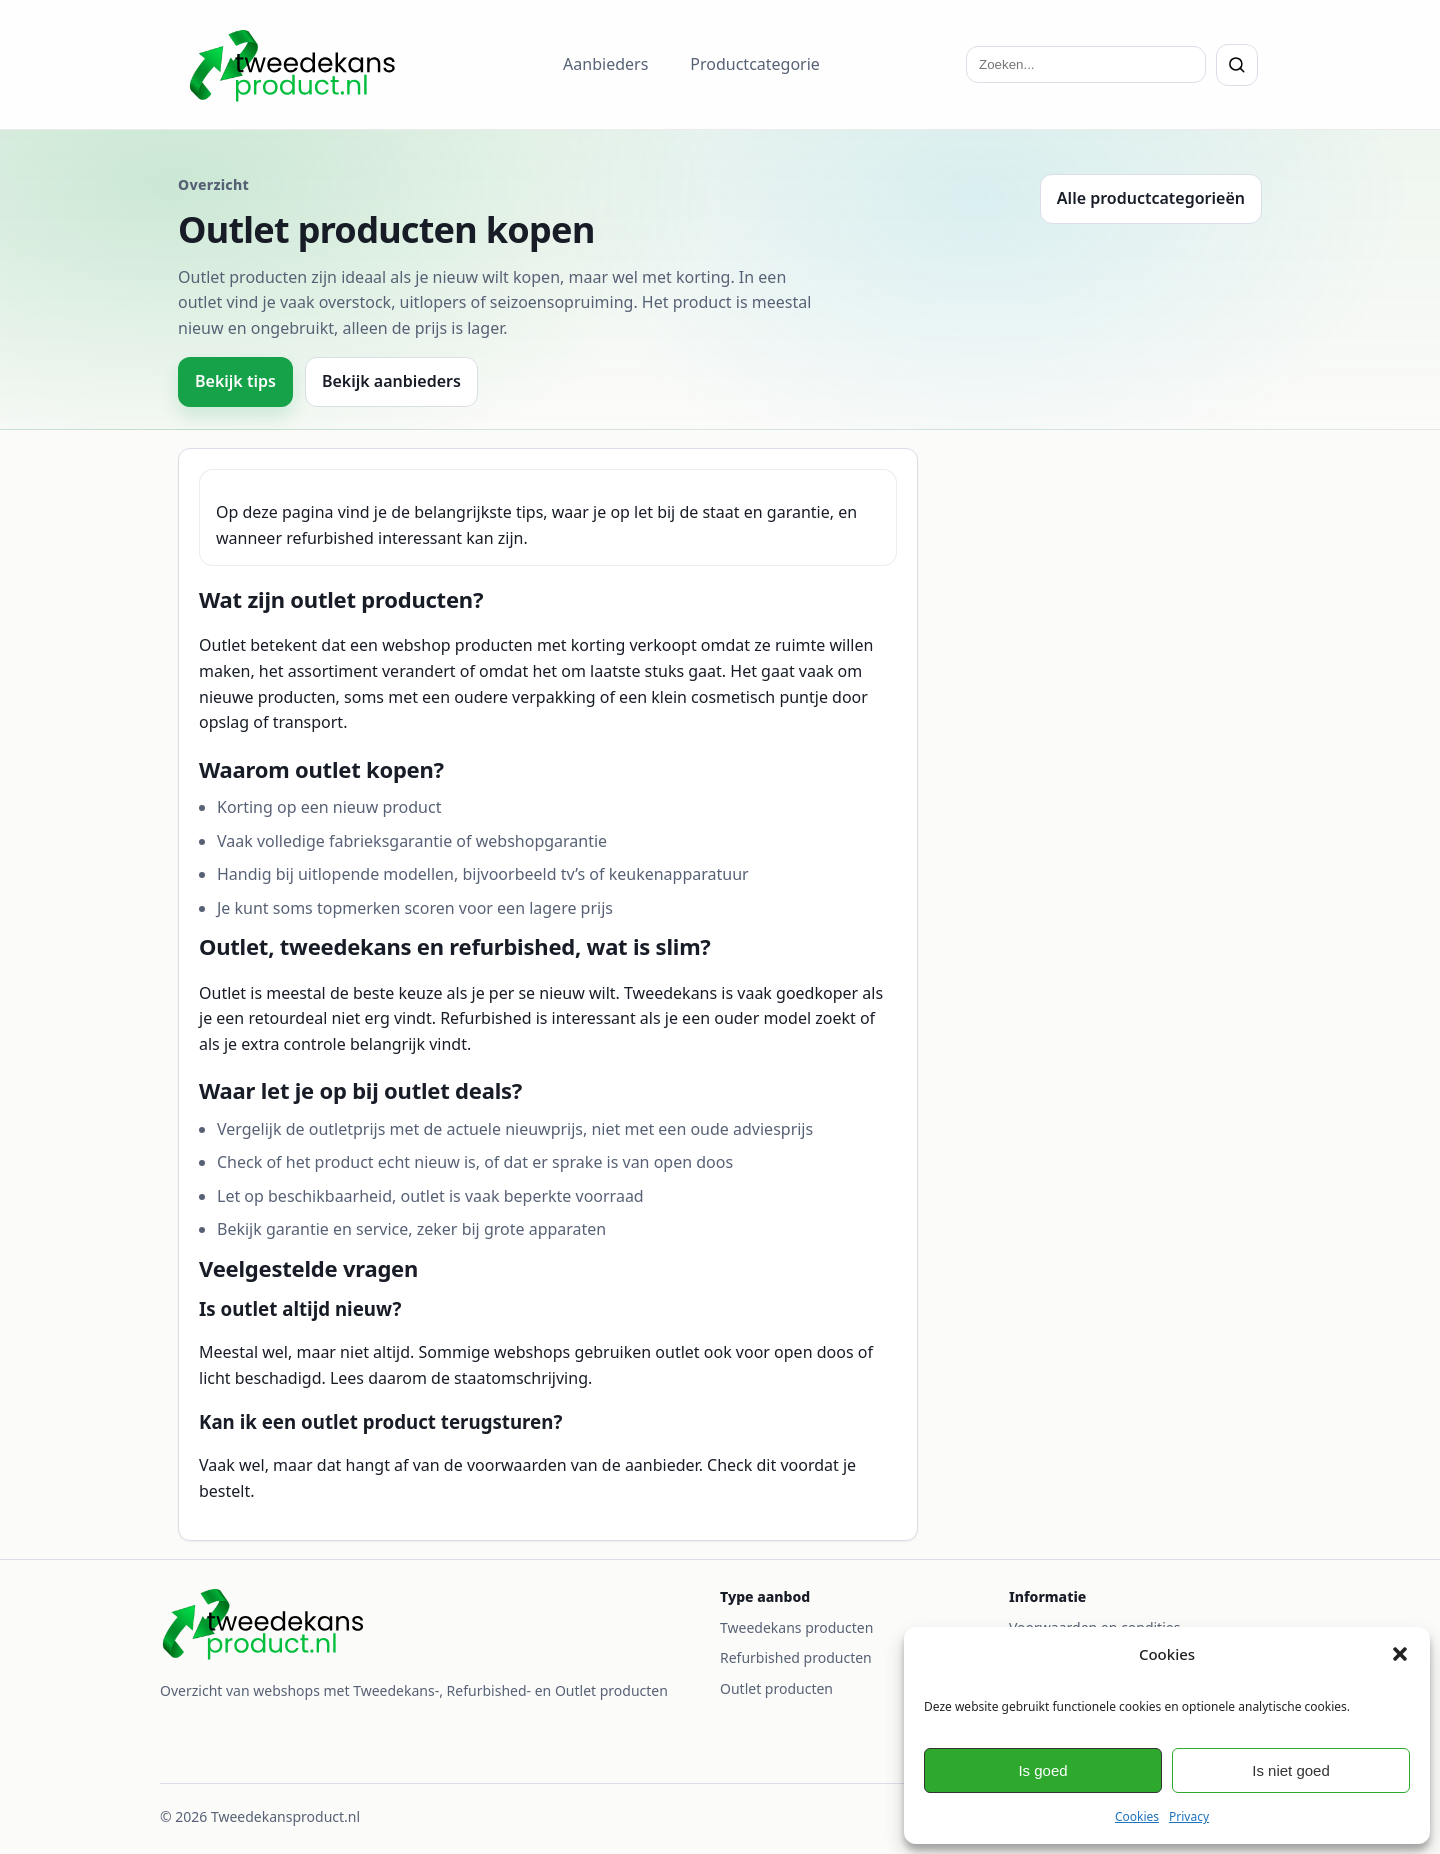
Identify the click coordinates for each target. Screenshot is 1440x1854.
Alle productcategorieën (1151, 198)
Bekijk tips (235, 381)
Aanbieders (605, 64)
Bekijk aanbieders (391, 381)
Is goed (1042, 1770)
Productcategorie (755, 64)
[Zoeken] (1237, 65)
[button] (1400, 1654)
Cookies (1137, 1816)
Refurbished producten (796, 1657)
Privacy (1189, 1816)
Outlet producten (776, 1688)
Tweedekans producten (796, 1627)
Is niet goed (1291, 1770)
